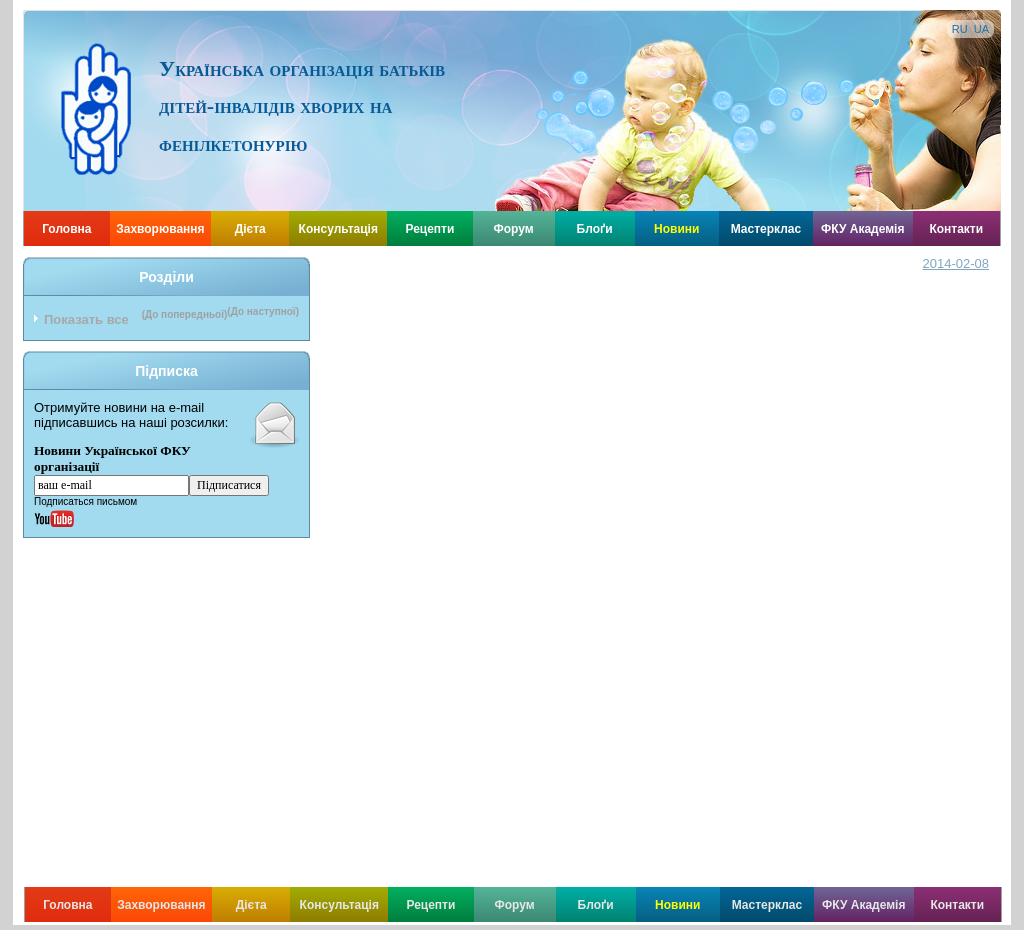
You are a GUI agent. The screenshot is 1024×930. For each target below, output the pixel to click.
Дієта (250, 229)
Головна (66, 229)
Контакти (956, 229)
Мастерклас (766, 229)
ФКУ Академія (862, 229)
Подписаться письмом (85, 501)
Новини (676, 229)
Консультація (338, 229)
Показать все (86, 319)
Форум (514, 229)
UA (981, 29)
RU (960, 29)
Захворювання (160, 229)
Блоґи (595, 229)
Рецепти (429, 229)
